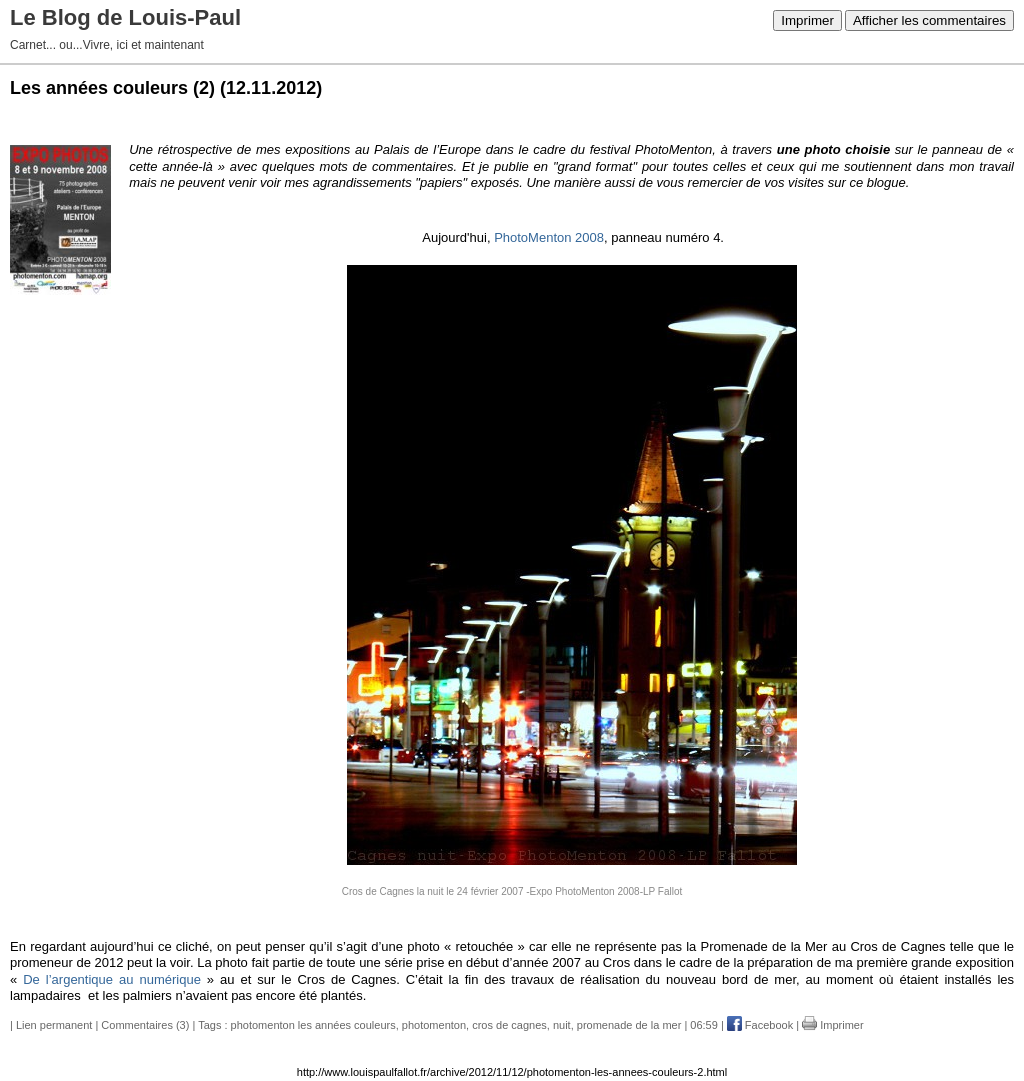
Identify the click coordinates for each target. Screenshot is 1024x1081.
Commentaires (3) (145, 1025)
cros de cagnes (509, 1025)
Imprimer (807, 20)
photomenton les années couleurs (313, 1025)
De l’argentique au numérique (115, 979)
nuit (562, 1025)
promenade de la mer (629, 1025)
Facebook (760, 1025)
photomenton (434, 1025)
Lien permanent (54, 1025)
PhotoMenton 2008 (549, 237)
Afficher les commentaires (929, 20)
